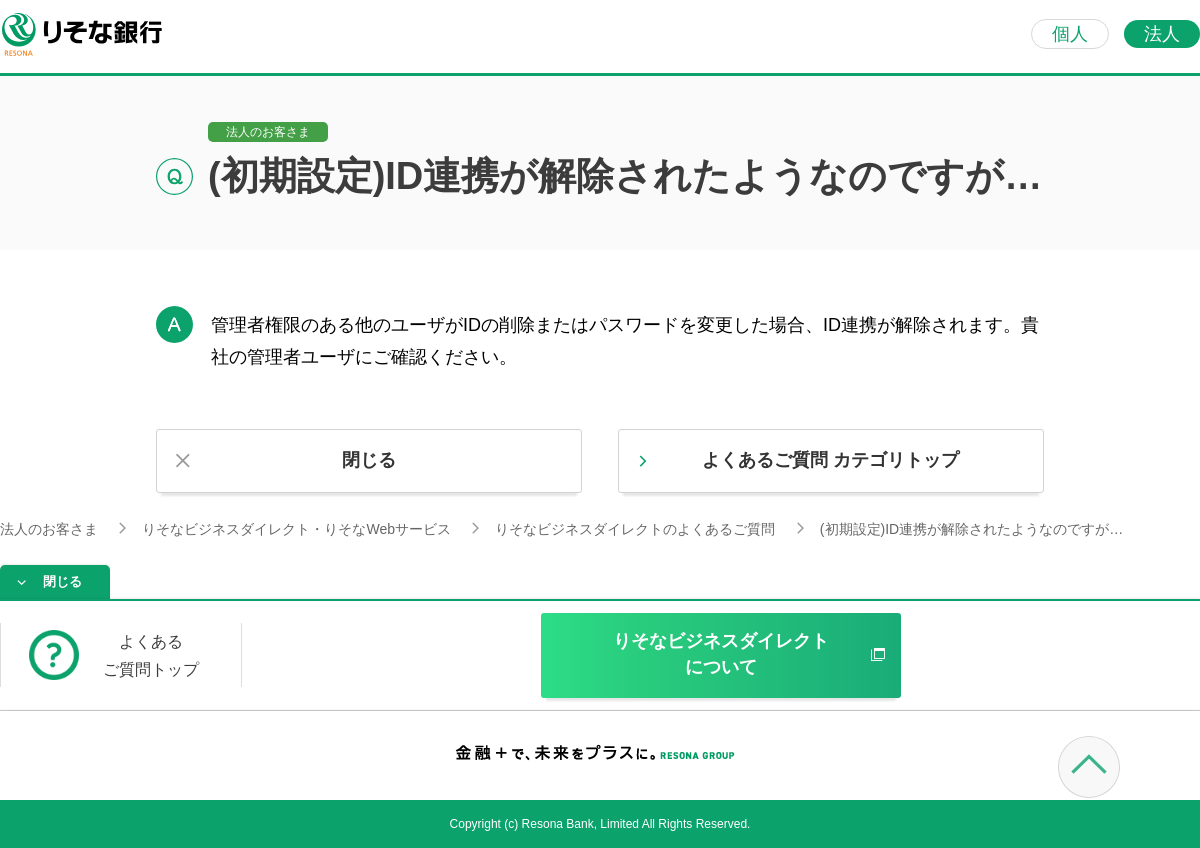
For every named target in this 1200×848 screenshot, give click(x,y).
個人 (1070, 34)
